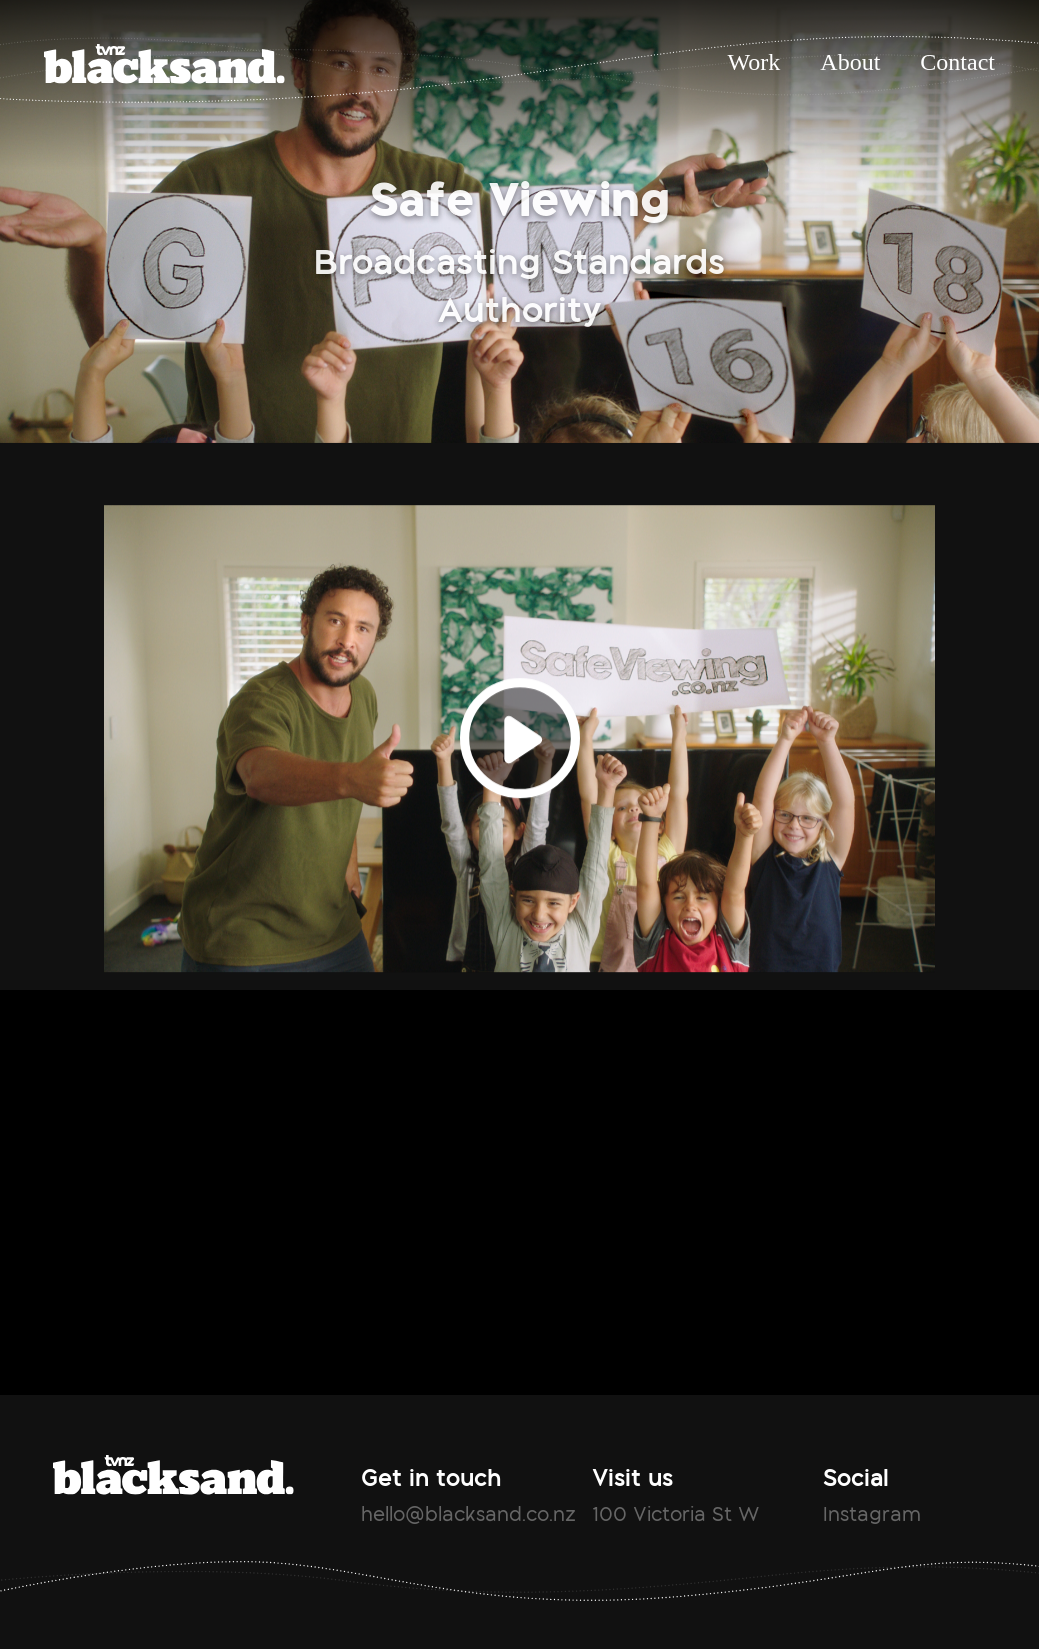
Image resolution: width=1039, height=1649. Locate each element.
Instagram (872, 1514)
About (850, 62)
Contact (957, 62)
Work (754, 62)
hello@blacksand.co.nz (468, 1514)
